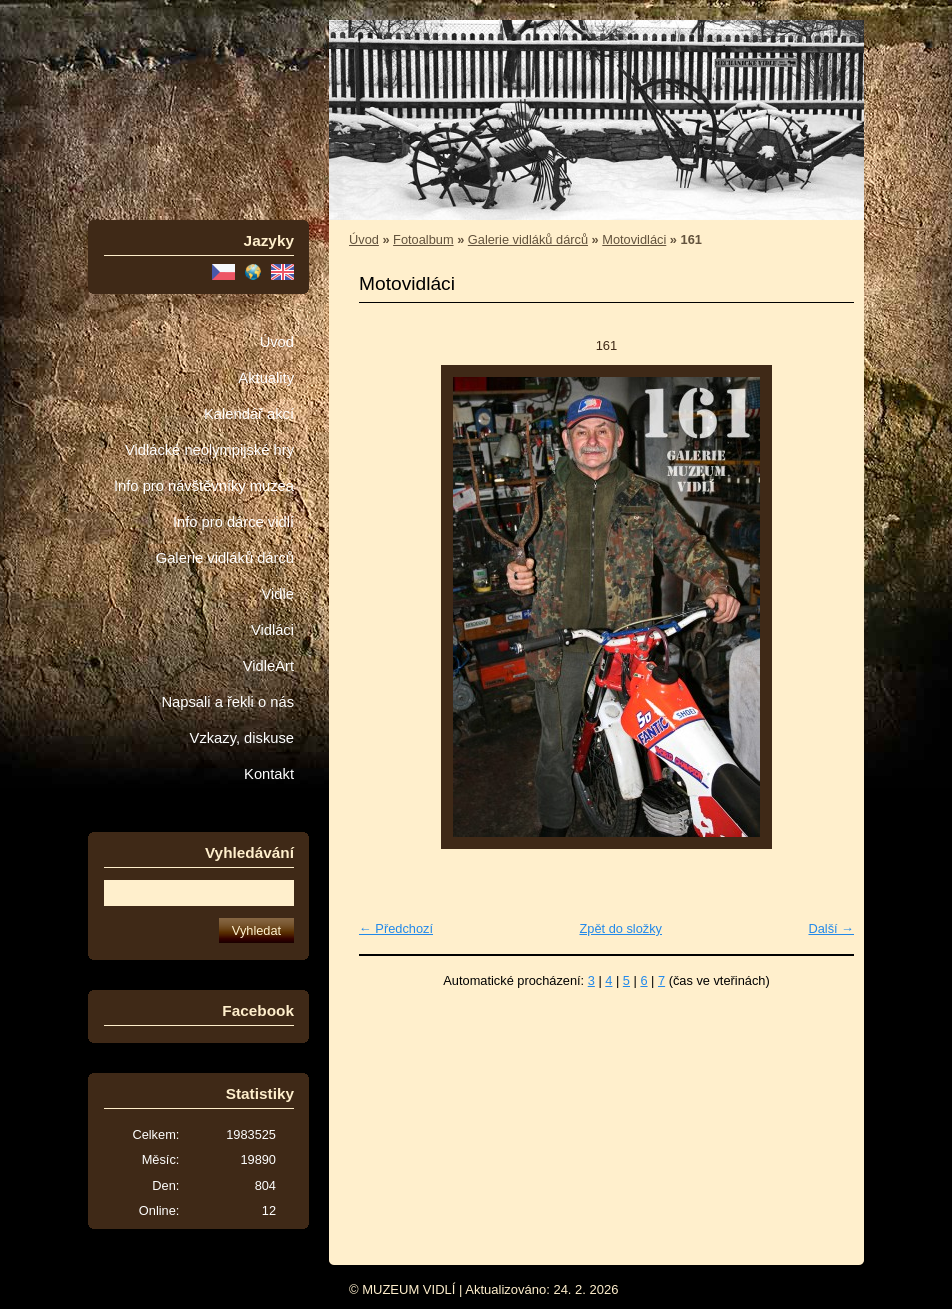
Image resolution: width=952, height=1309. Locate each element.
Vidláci (272, 630)
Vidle (278, 594)
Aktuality (266, 378)
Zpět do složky (620, 928)
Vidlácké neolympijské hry (209, 450)
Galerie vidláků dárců (225, 558)
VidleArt (268, 666)
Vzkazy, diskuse (242, 738)
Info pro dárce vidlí (233, 522)
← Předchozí (396, 928)
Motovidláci (634, 239)
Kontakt (269, 774)
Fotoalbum (423, 239)
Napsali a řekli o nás (227, 702)
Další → (831, 928)
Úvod (277, 342)
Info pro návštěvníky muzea (204, 486)
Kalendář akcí (249, 414)
